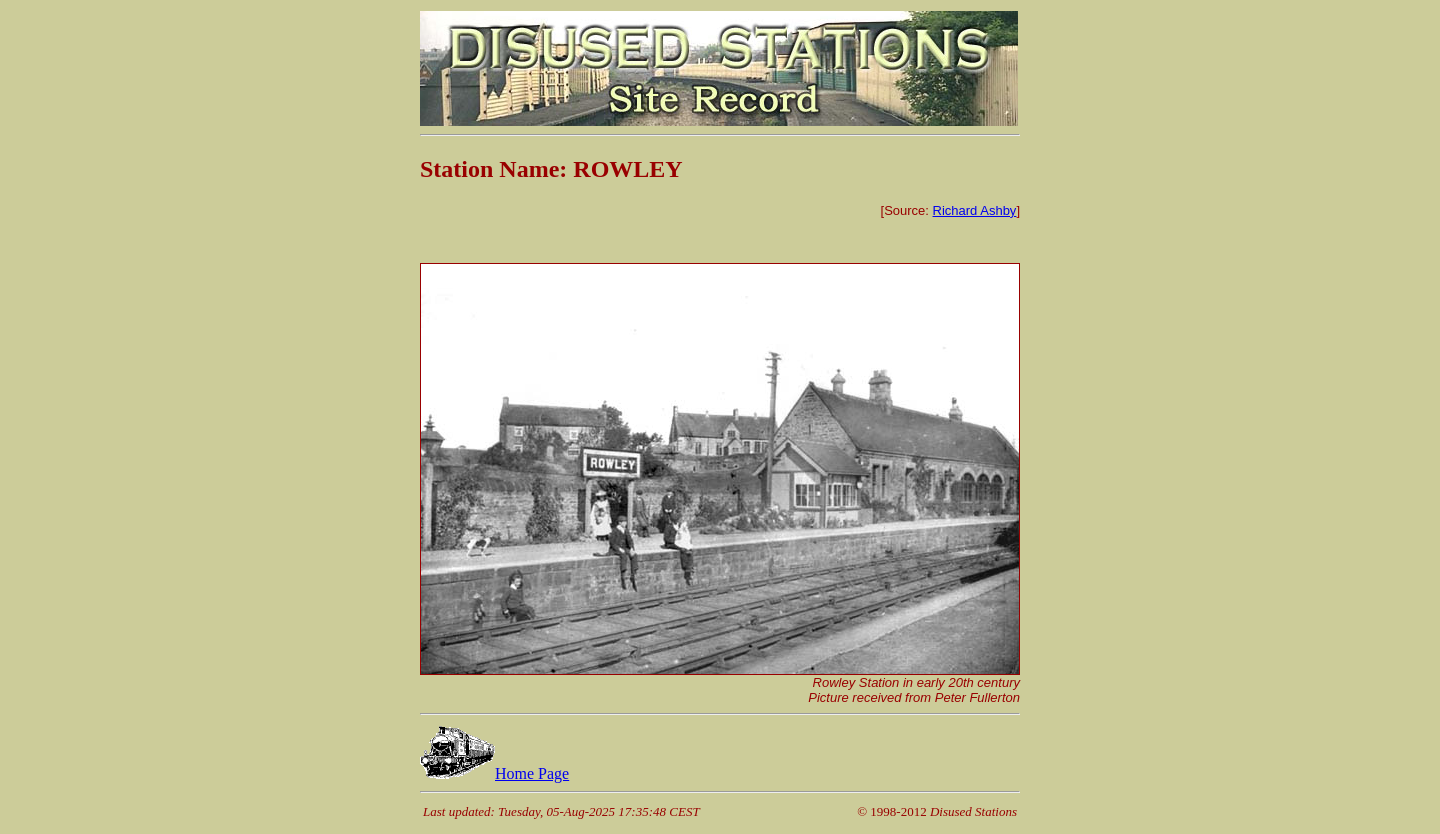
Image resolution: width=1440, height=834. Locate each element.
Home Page (494, 773)
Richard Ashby (975, 210)
